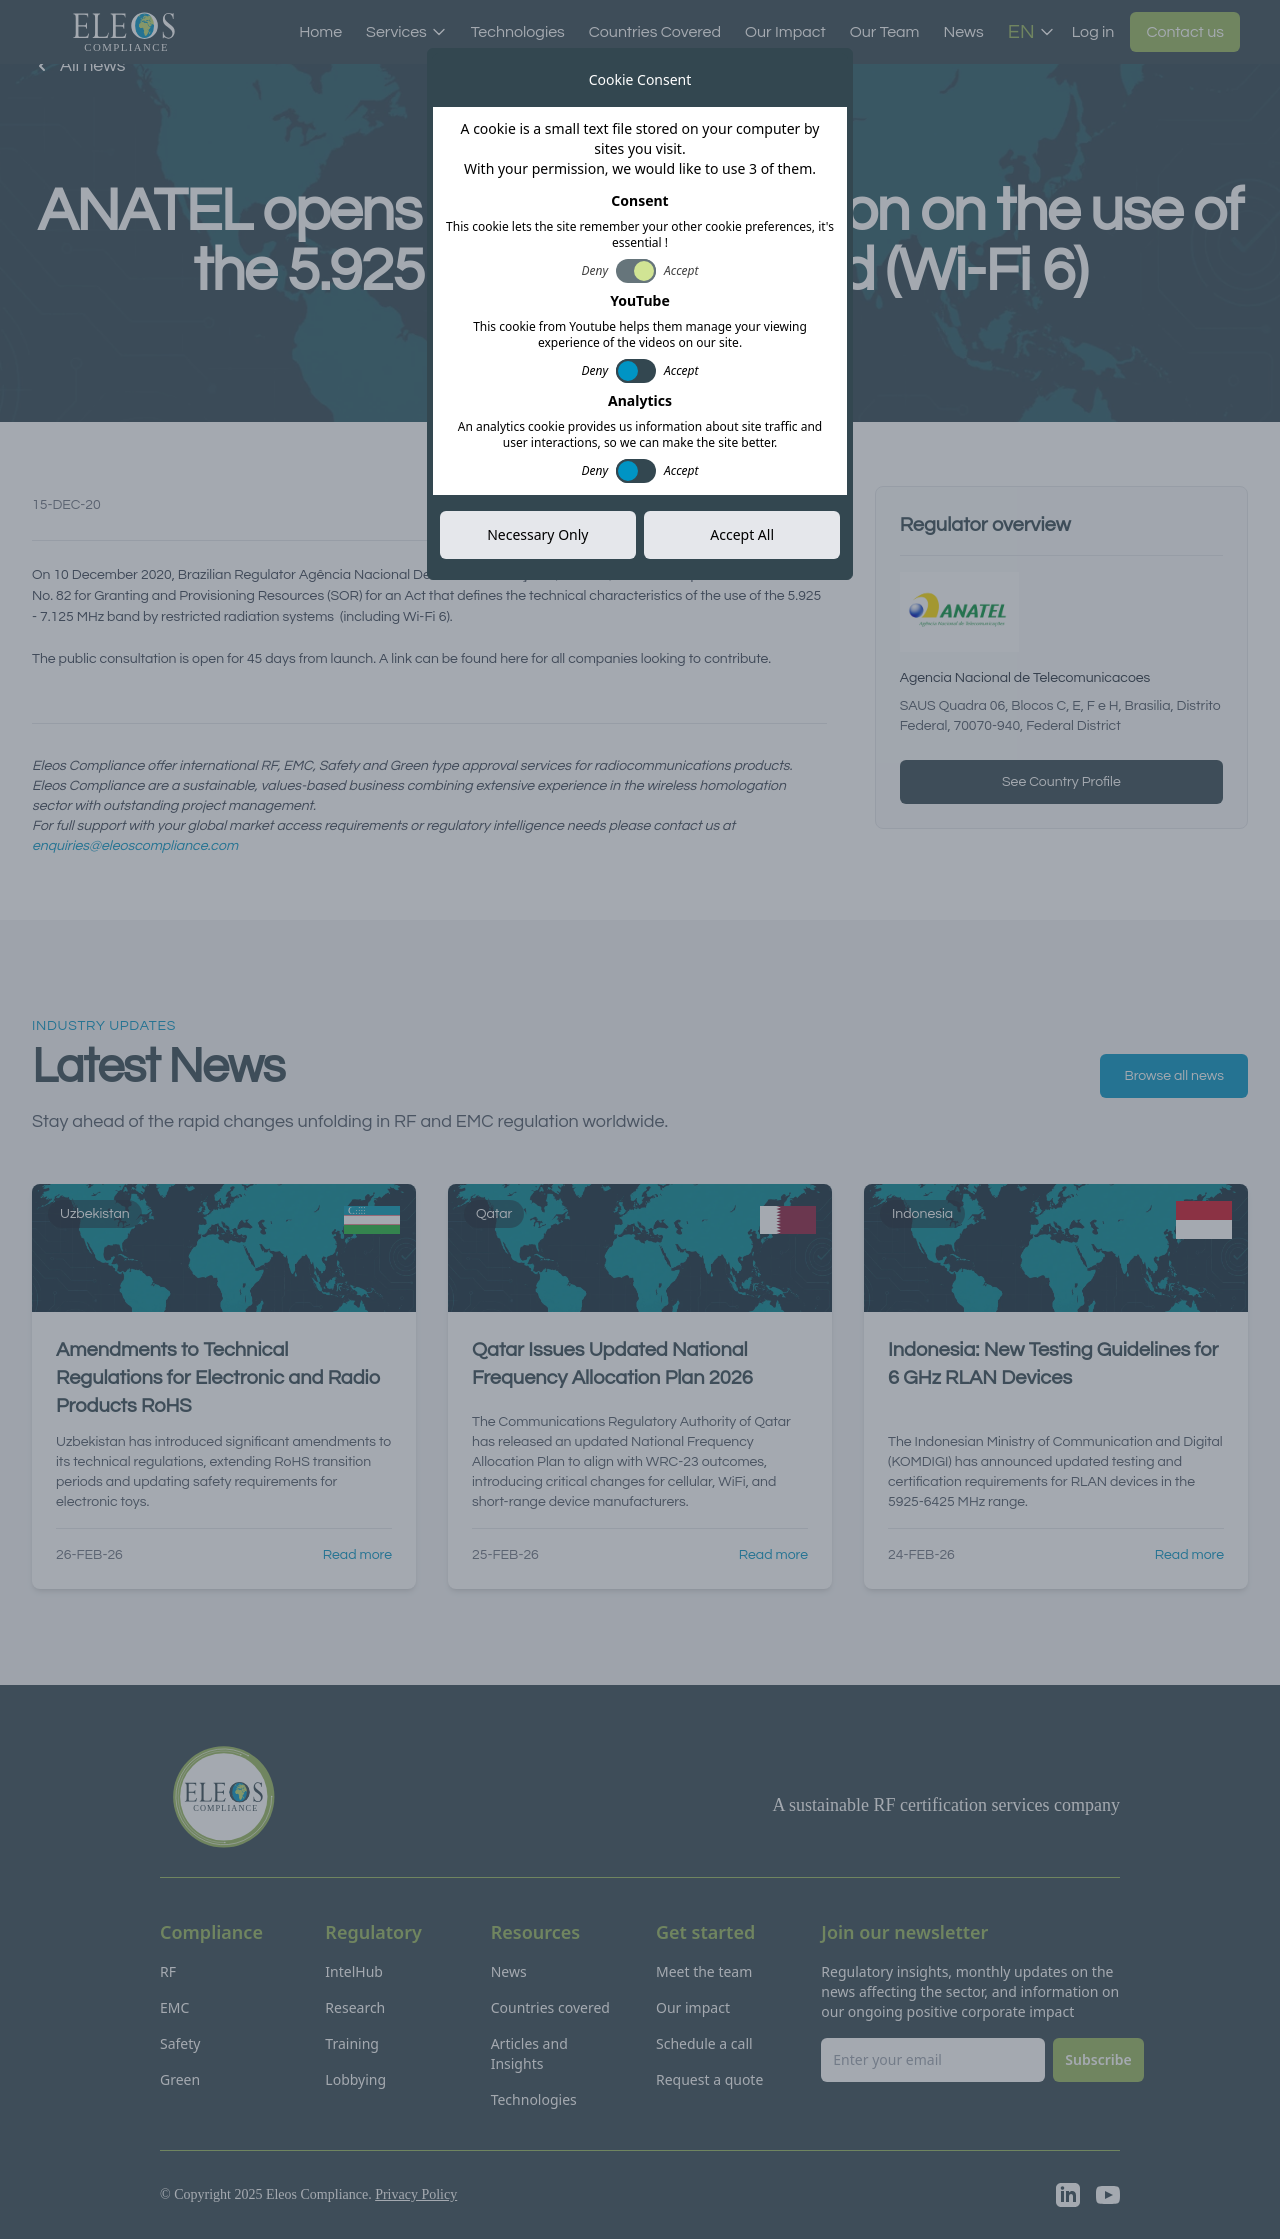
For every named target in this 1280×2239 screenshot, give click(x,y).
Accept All (742, 534)
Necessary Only (537, 534)
